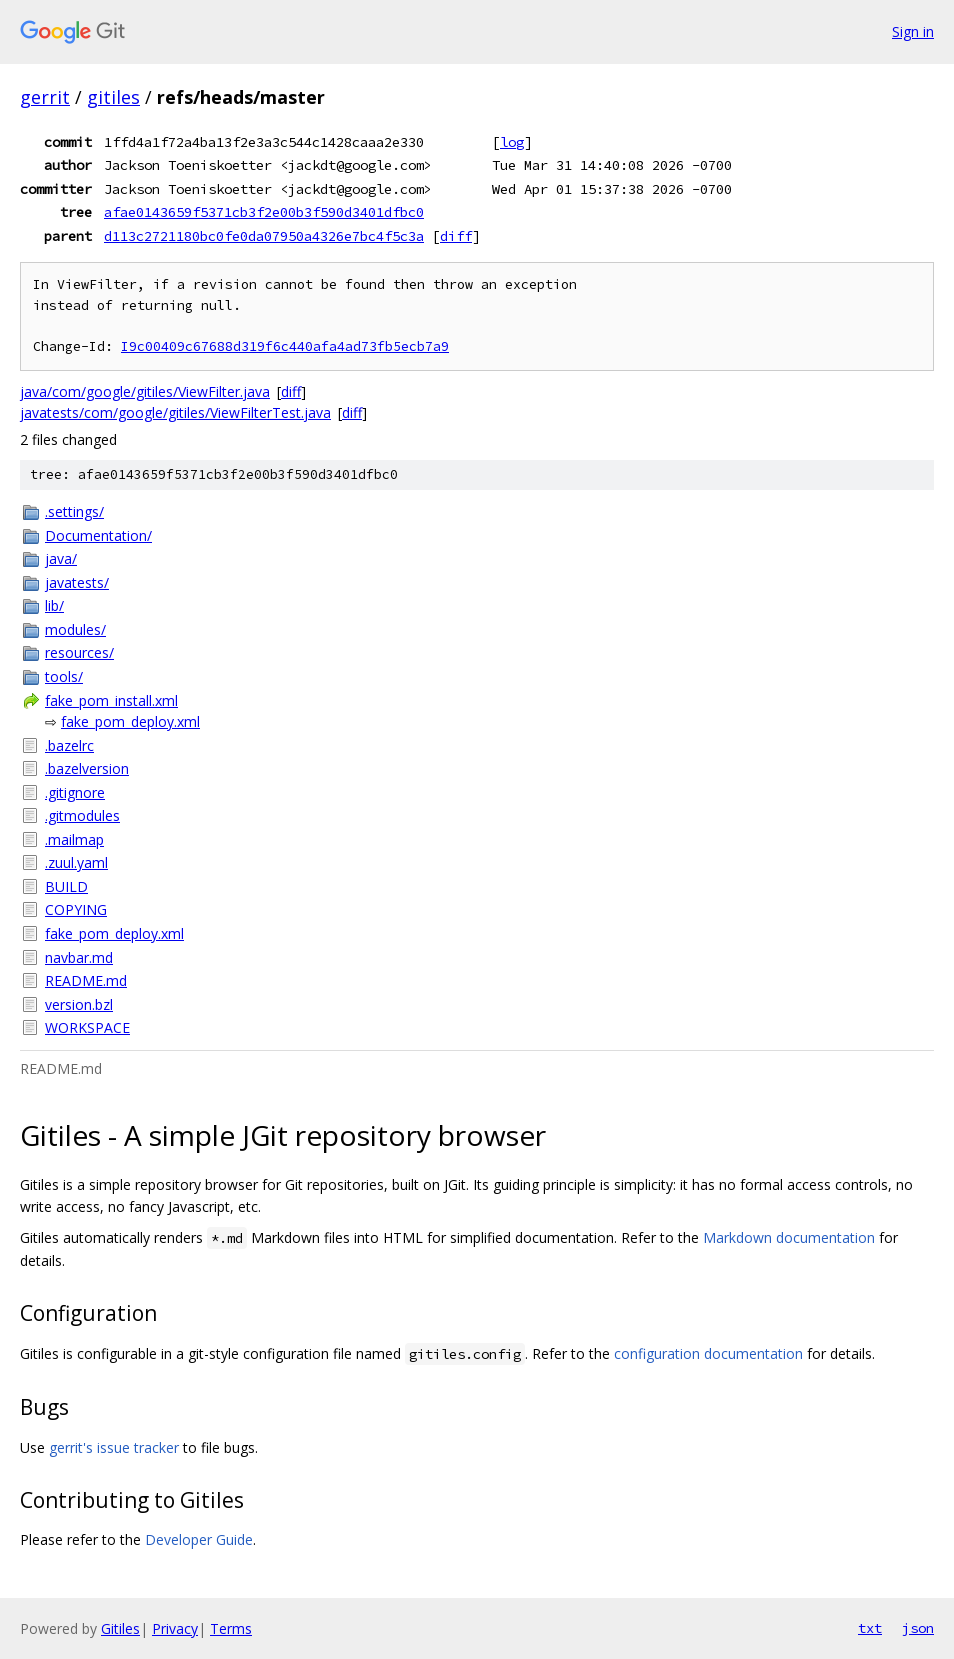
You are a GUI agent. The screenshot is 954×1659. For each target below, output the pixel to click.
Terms (231, 1628)
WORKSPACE (87, 1027)
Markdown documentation (789, 1237)
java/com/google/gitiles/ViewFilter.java (145, 391)
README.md (86, 980)
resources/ (79, 652)
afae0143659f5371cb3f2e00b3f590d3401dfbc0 (264, 212)
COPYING (76, 909)
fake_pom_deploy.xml (130, 721)
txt (870, 1628)
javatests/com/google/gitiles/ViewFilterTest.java (175, 412)
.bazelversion (87, 768)
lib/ (54, 605)
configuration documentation (708, 1353)
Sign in (913, 31)
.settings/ (74, 511)
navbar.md (79, 957)
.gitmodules (82, 815)
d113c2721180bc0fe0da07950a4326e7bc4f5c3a (264, 236)
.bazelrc (69, 745)
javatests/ (77, 582)
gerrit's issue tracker (114, 1447)
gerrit (45, 97)
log (512, 142)
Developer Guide (199, 1539)
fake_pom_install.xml (111, 700)
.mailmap (74, 839)
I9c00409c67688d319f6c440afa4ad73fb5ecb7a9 (285, 346)
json (918, 1628)
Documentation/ (98, 535)
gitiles (113, 97)
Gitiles (120, 1628)
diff (456, 236)
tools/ (64, 676)
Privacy (175, 1628)
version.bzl (79, 1004)
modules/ (75, 629)
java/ (61, 558)
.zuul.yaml (76, 862)
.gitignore (75, 792)
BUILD (66, 886)
